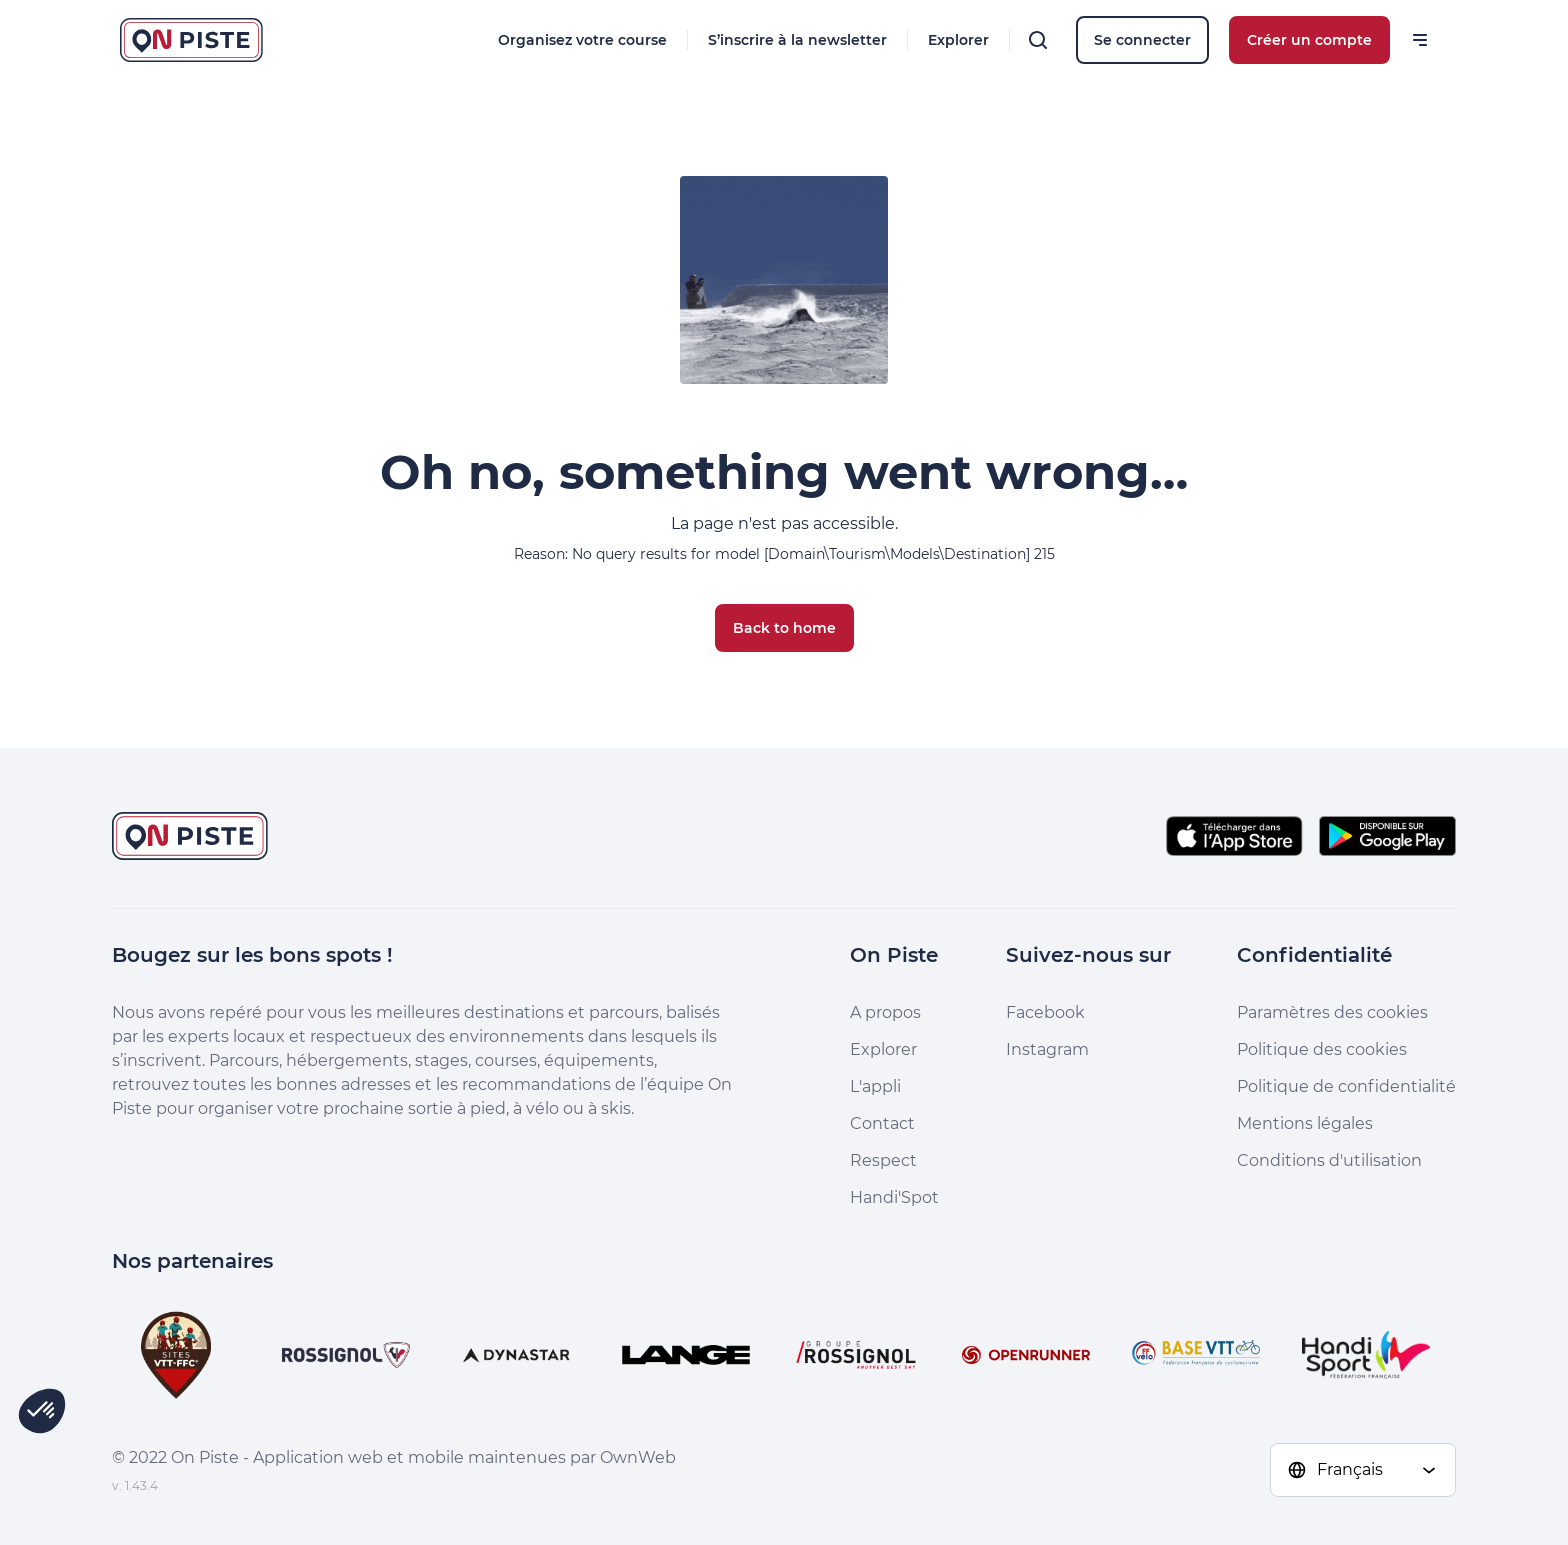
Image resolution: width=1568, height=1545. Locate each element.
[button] (42, 1411)
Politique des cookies (1322, 1049)
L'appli (875, 1086)
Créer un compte (1309, 40)
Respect (883, 1160)
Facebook (1045, 1012)
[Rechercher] (1038, 40)
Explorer (958, 40)
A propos (885, 1012)
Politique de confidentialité (1346, 1086)
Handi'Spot (894, 1197)
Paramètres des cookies (1332, 1012)
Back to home (784, 628)
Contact (882, 1123)
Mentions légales (1305, 1123)
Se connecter (1142, 40)
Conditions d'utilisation (1329, 1160)
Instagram (1047, 1049)
